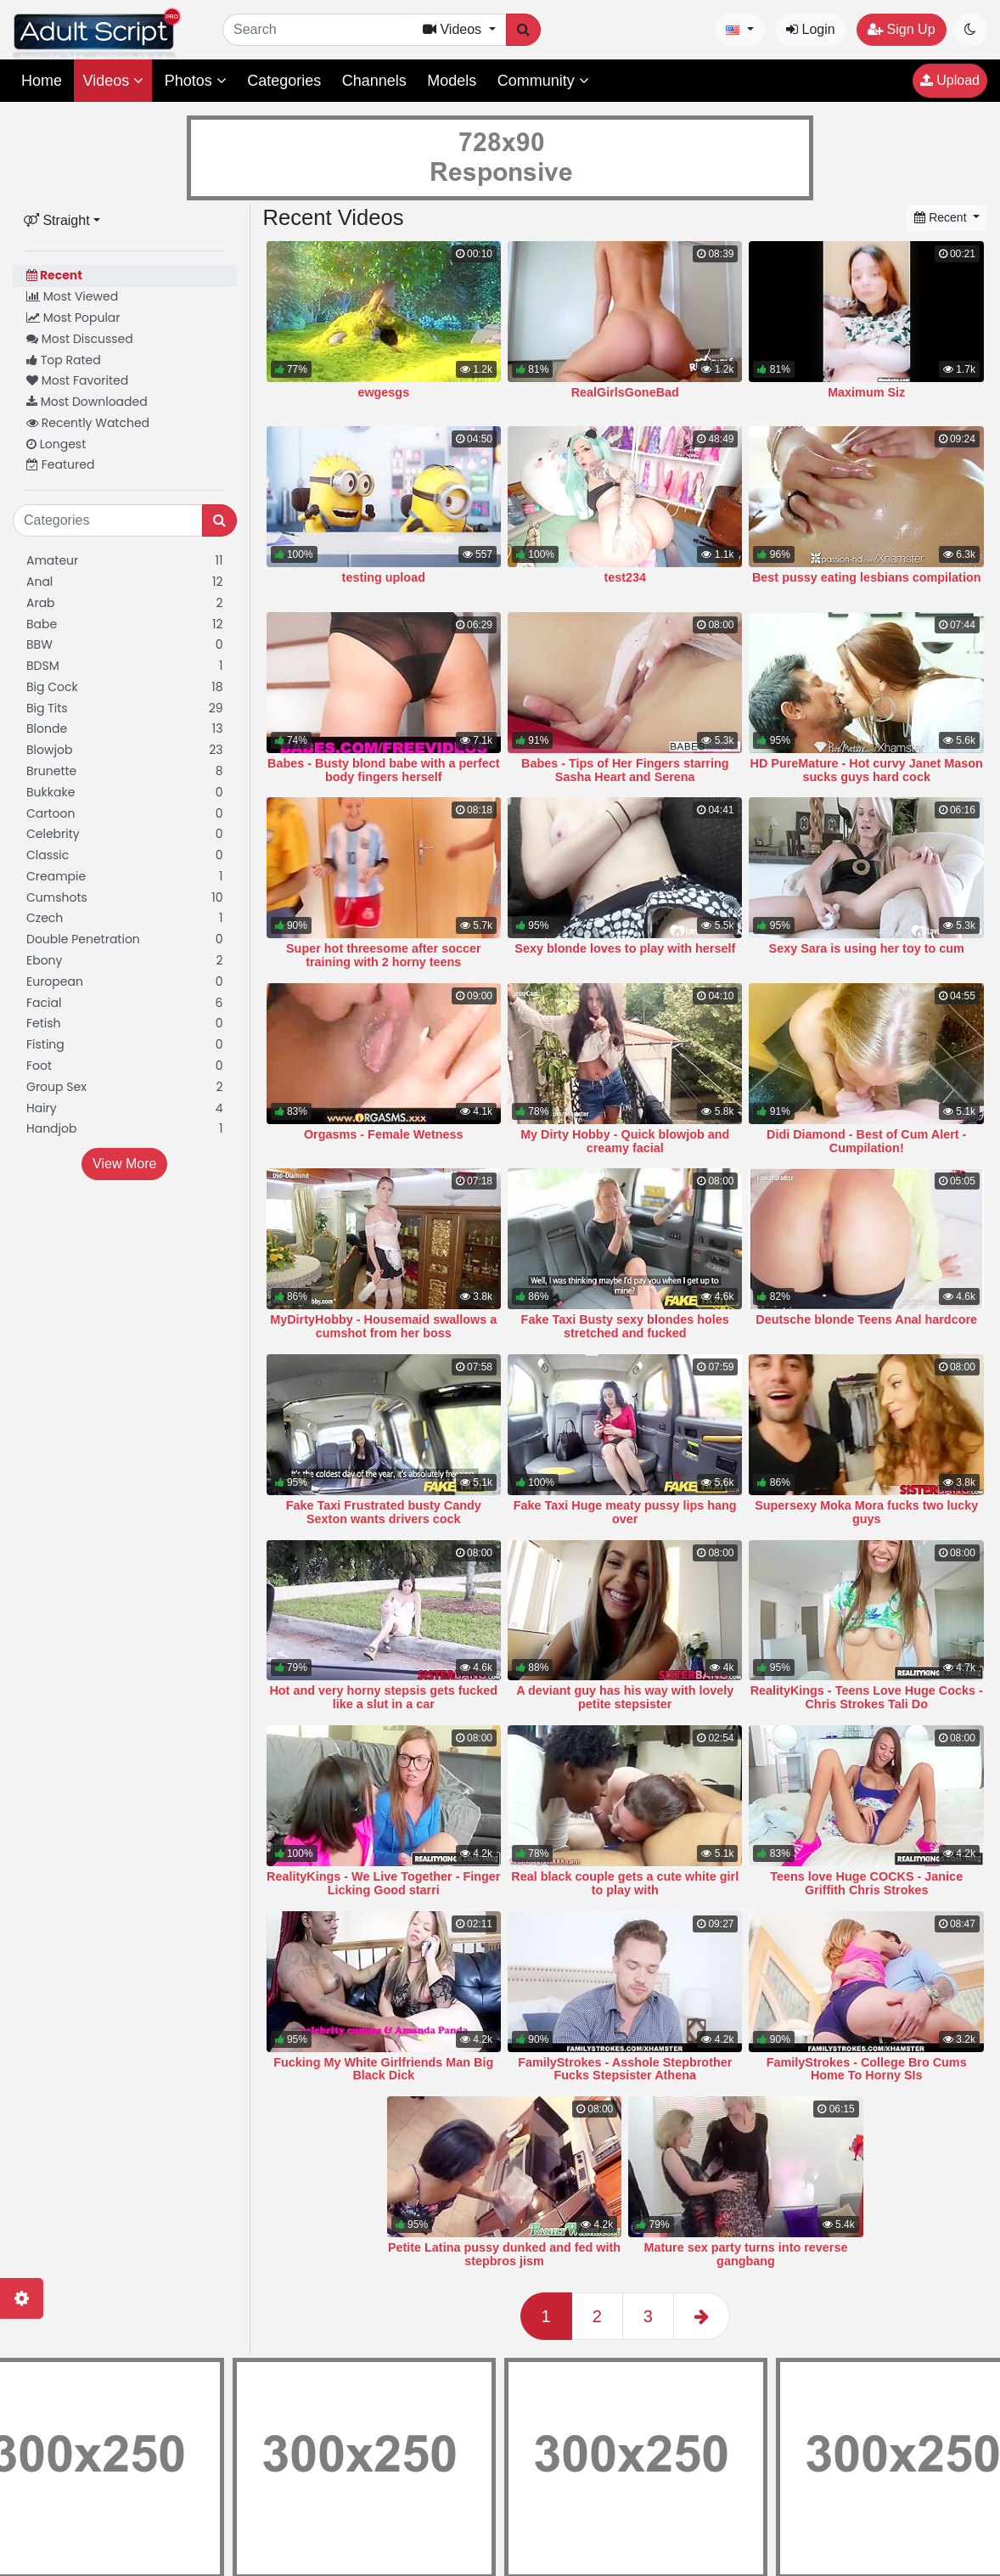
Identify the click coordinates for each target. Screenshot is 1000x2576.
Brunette (124, 771)
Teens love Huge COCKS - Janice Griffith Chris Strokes (866, 1883)
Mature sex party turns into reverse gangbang (746, 2254)
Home (41, 80)
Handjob (124, 1129)
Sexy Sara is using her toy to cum (866, 948)
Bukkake (124, 792)
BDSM (124, 666)
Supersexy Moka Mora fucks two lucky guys (866, 1512)
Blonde (124, 729)
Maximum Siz (866, 392)
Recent (54, 275)
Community (543, 80)
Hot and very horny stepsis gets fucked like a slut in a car (383, 1697)
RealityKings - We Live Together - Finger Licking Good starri (383, 1883)
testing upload (383, 577)
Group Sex (124, 1087)
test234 (625, 577)
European (124, 982)
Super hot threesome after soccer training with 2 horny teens (383, 955)
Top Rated (63, 360)
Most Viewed (72, 296)
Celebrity (124, 834)
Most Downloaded (87, 401)
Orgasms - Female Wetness (383, 1134)
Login (810, 29)
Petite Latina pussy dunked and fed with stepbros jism (504, 2254)
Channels (374, 80)
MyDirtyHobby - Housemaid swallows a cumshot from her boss (383, 1326)
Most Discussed (79, 338)
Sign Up (901, 29)
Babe (124, 624)
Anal (124, 582)
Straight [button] (57, 220)
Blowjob (124, 750)
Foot (124, 1066)
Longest (56, 444)
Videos (112, 80)
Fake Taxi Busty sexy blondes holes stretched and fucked (625, 1326)
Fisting (124, 1045)
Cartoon (124, 814)
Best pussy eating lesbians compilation (866, 577)
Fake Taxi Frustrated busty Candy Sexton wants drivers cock (383, 1512)
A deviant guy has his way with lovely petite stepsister (624, 1697)
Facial (124, 1003)
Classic (124, 855)
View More (124, 1163)
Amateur (124, 561)
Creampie (124, 877)
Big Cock (124, 687)
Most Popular (73, 317)
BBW (124, 645)
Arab (124, 603)
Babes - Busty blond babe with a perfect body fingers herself (383, 770)
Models (451, 80)
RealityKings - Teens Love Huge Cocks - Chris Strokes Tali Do (866, 1697)
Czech (124, 918)
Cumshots (124, 898)
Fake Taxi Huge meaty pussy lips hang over (625, 1512)
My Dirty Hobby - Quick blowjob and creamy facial (624, 1141)
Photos (196, 80)
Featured (60, 464)
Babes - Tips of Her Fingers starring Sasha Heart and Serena (624, 770)
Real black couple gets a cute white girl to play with (625, 1883)
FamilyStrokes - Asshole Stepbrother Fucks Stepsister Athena (625, 2069)
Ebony (124, 961)
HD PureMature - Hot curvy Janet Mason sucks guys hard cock (866, 770)
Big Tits (124, 708)
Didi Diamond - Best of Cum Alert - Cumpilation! (866, 1141)
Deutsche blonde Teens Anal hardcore (866, 1319)
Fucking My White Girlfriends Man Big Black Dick (383, 2069)
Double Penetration (124, 939)
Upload (950, 80)
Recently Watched (87, 422)
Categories (284, 80)
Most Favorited (77, 380)
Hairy (124, 1108)
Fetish (124, 1023)
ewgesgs (383, 392)
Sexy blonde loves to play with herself (624, 948)
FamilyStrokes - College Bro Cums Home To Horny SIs (867, 2069)
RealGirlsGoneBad (625, 392)
